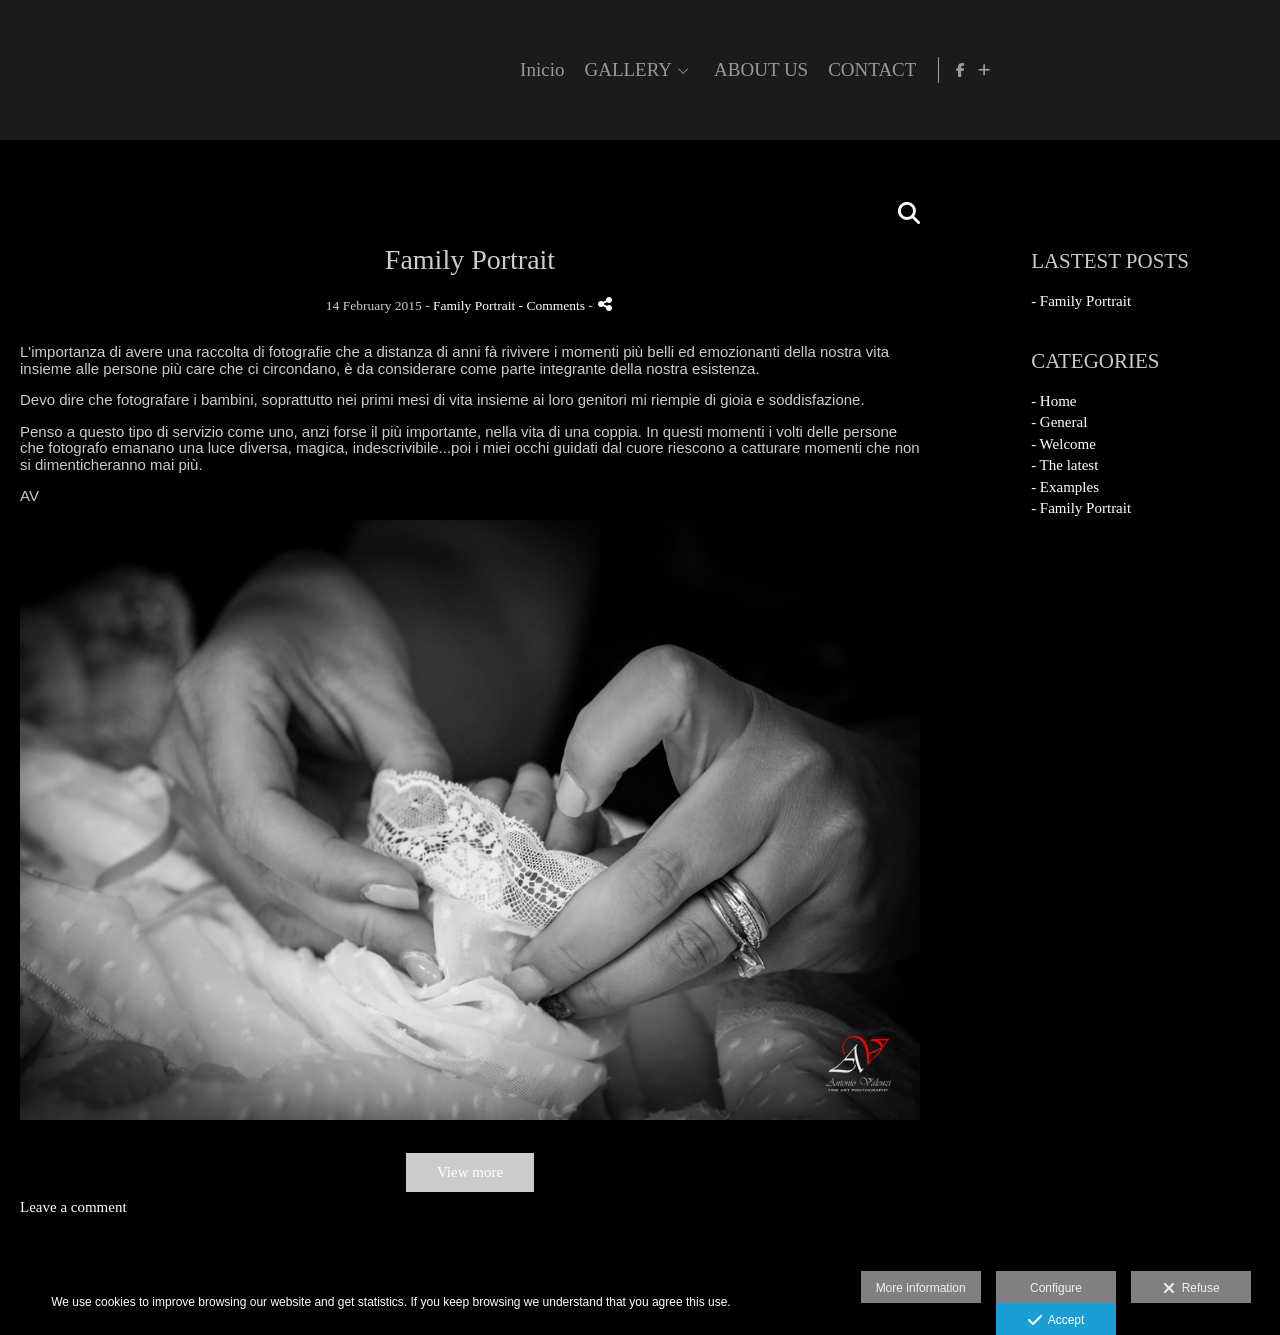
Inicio (804, 70)
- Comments (554, 305)
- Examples (1065, 487)
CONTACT (1134, 70)
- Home (1053, 401)
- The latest (1064, 465)
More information (921, 1288)
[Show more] (1249, 70)
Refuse (1191, 1289)
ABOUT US (1023, 70)
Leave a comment (73, 1207)
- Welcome (1063, 444)
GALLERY (890, 70)
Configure (1056, 1288)
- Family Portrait (1081, 301)
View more (470, 1172)
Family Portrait (474, 305)
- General (1059, 422)
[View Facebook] (1226, 70)
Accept (1056, 1321)
